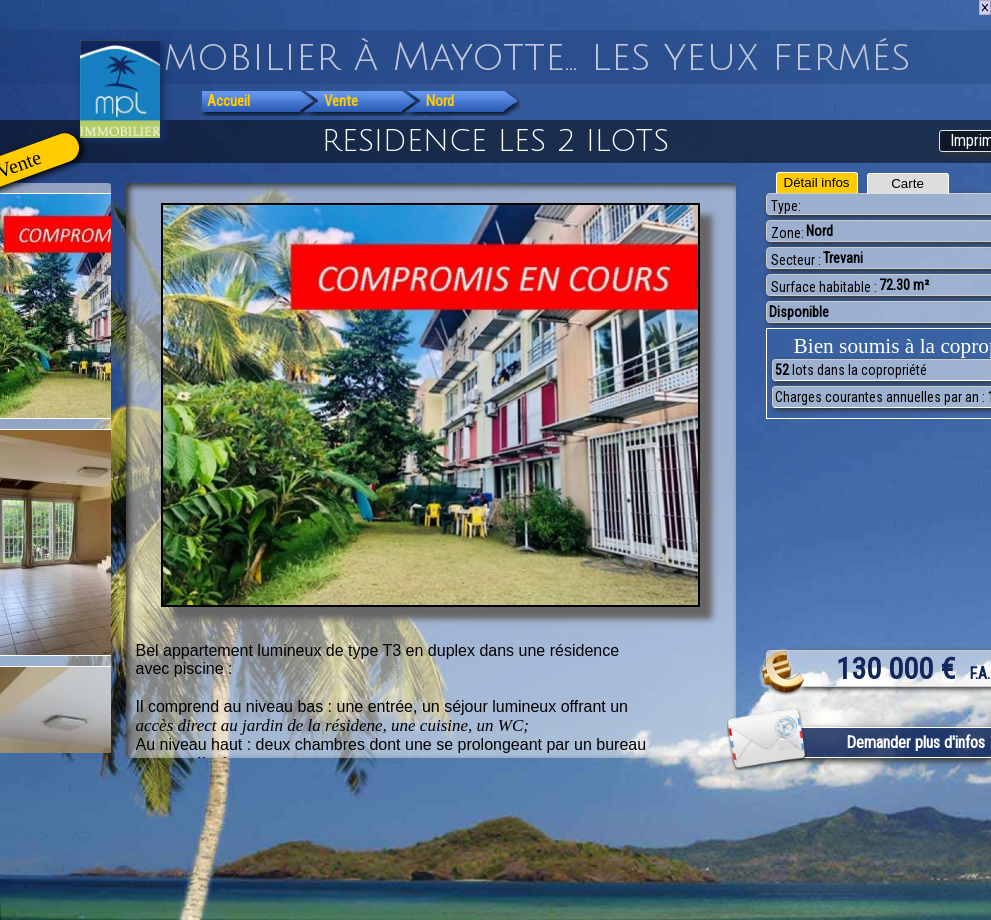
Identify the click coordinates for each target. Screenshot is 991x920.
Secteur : (796, 260)
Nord (440, 101)
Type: (786, 206)
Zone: (787, 233)
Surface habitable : (824, 287)
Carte (907, 183)
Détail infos (817, 182)
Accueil (228, 101)
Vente (341, 101)
